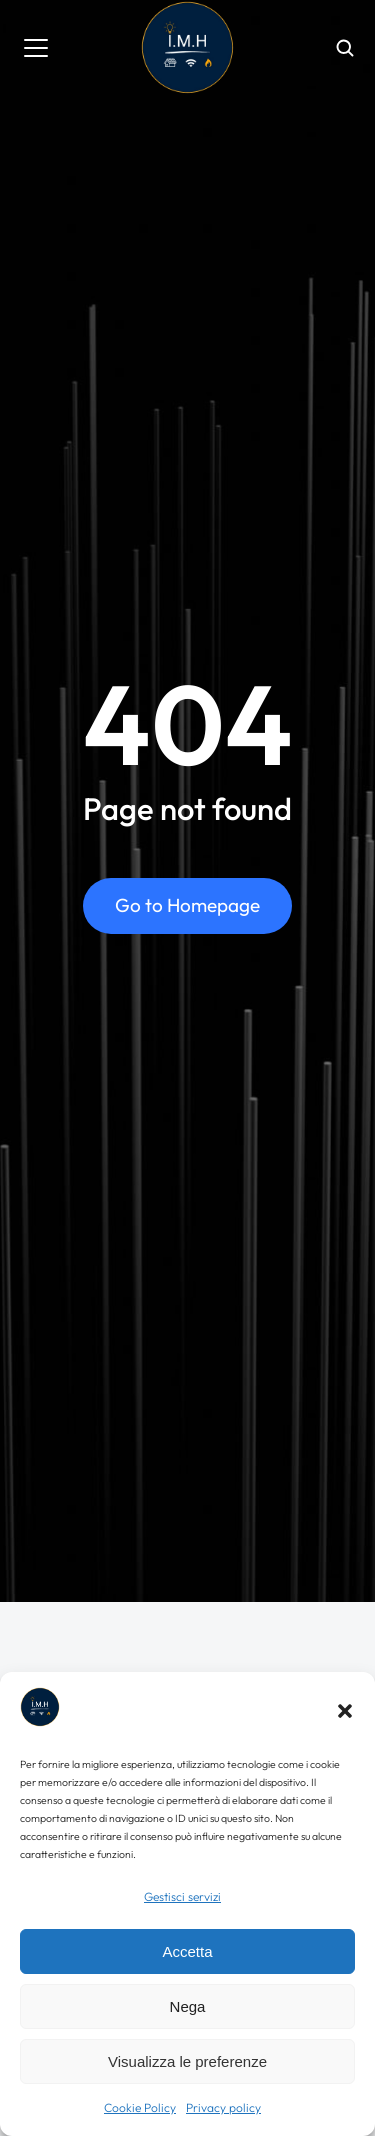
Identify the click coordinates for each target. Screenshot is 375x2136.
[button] (345, 1711)
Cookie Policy (140, 2107)
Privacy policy (223, 2107)
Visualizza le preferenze (187, 2061)
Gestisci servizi (182, 1896)
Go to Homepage (187, 905)
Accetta (187, 1951)
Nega (188, 2006)
